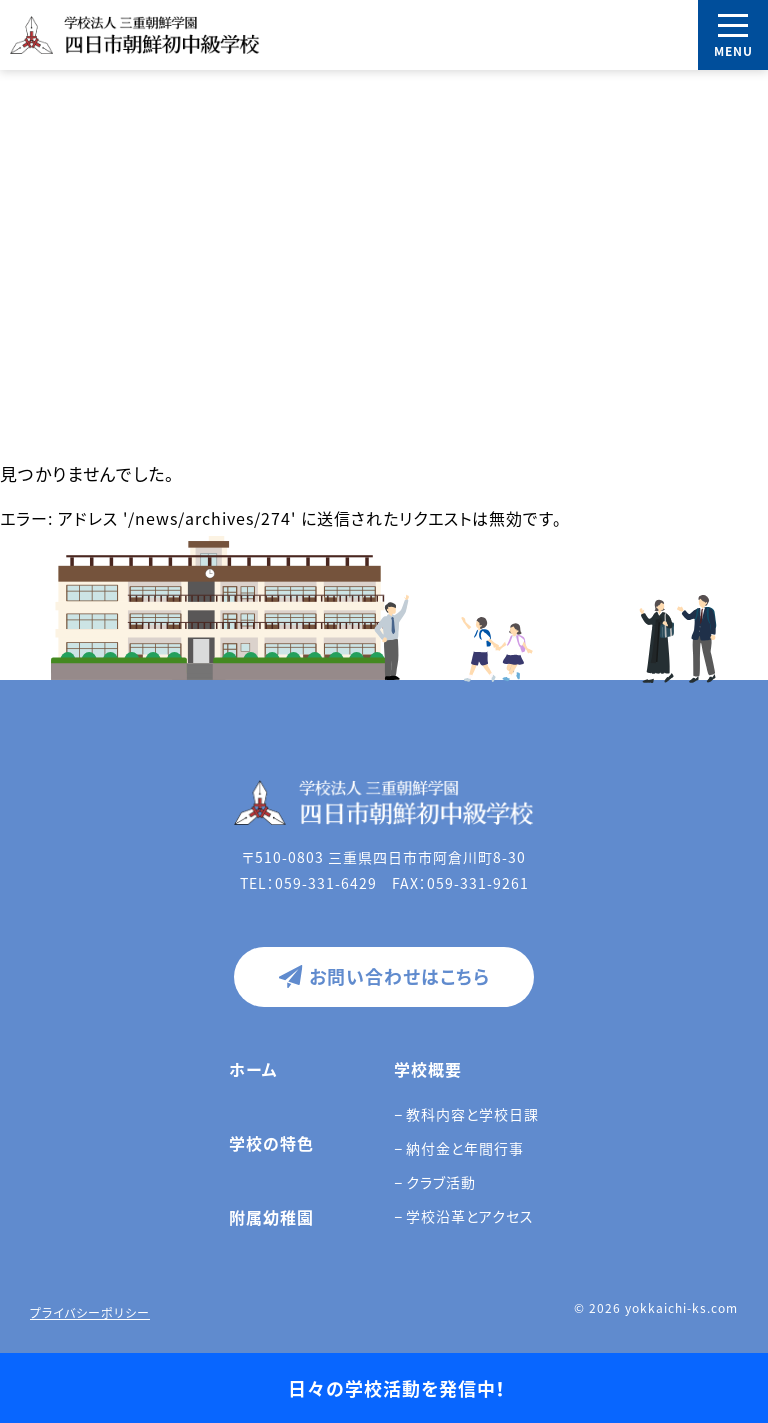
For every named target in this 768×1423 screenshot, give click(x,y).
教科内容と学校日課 (472, 1114)
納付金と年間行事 (465, 1148)
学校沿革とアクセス (470, 1216)
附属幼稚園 (271, 1217)
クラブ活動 (441, 1182)
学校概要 (428, 1069)
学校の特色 (271, 1143)
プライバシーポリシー (90, 1313)
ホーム (253, 1069)
